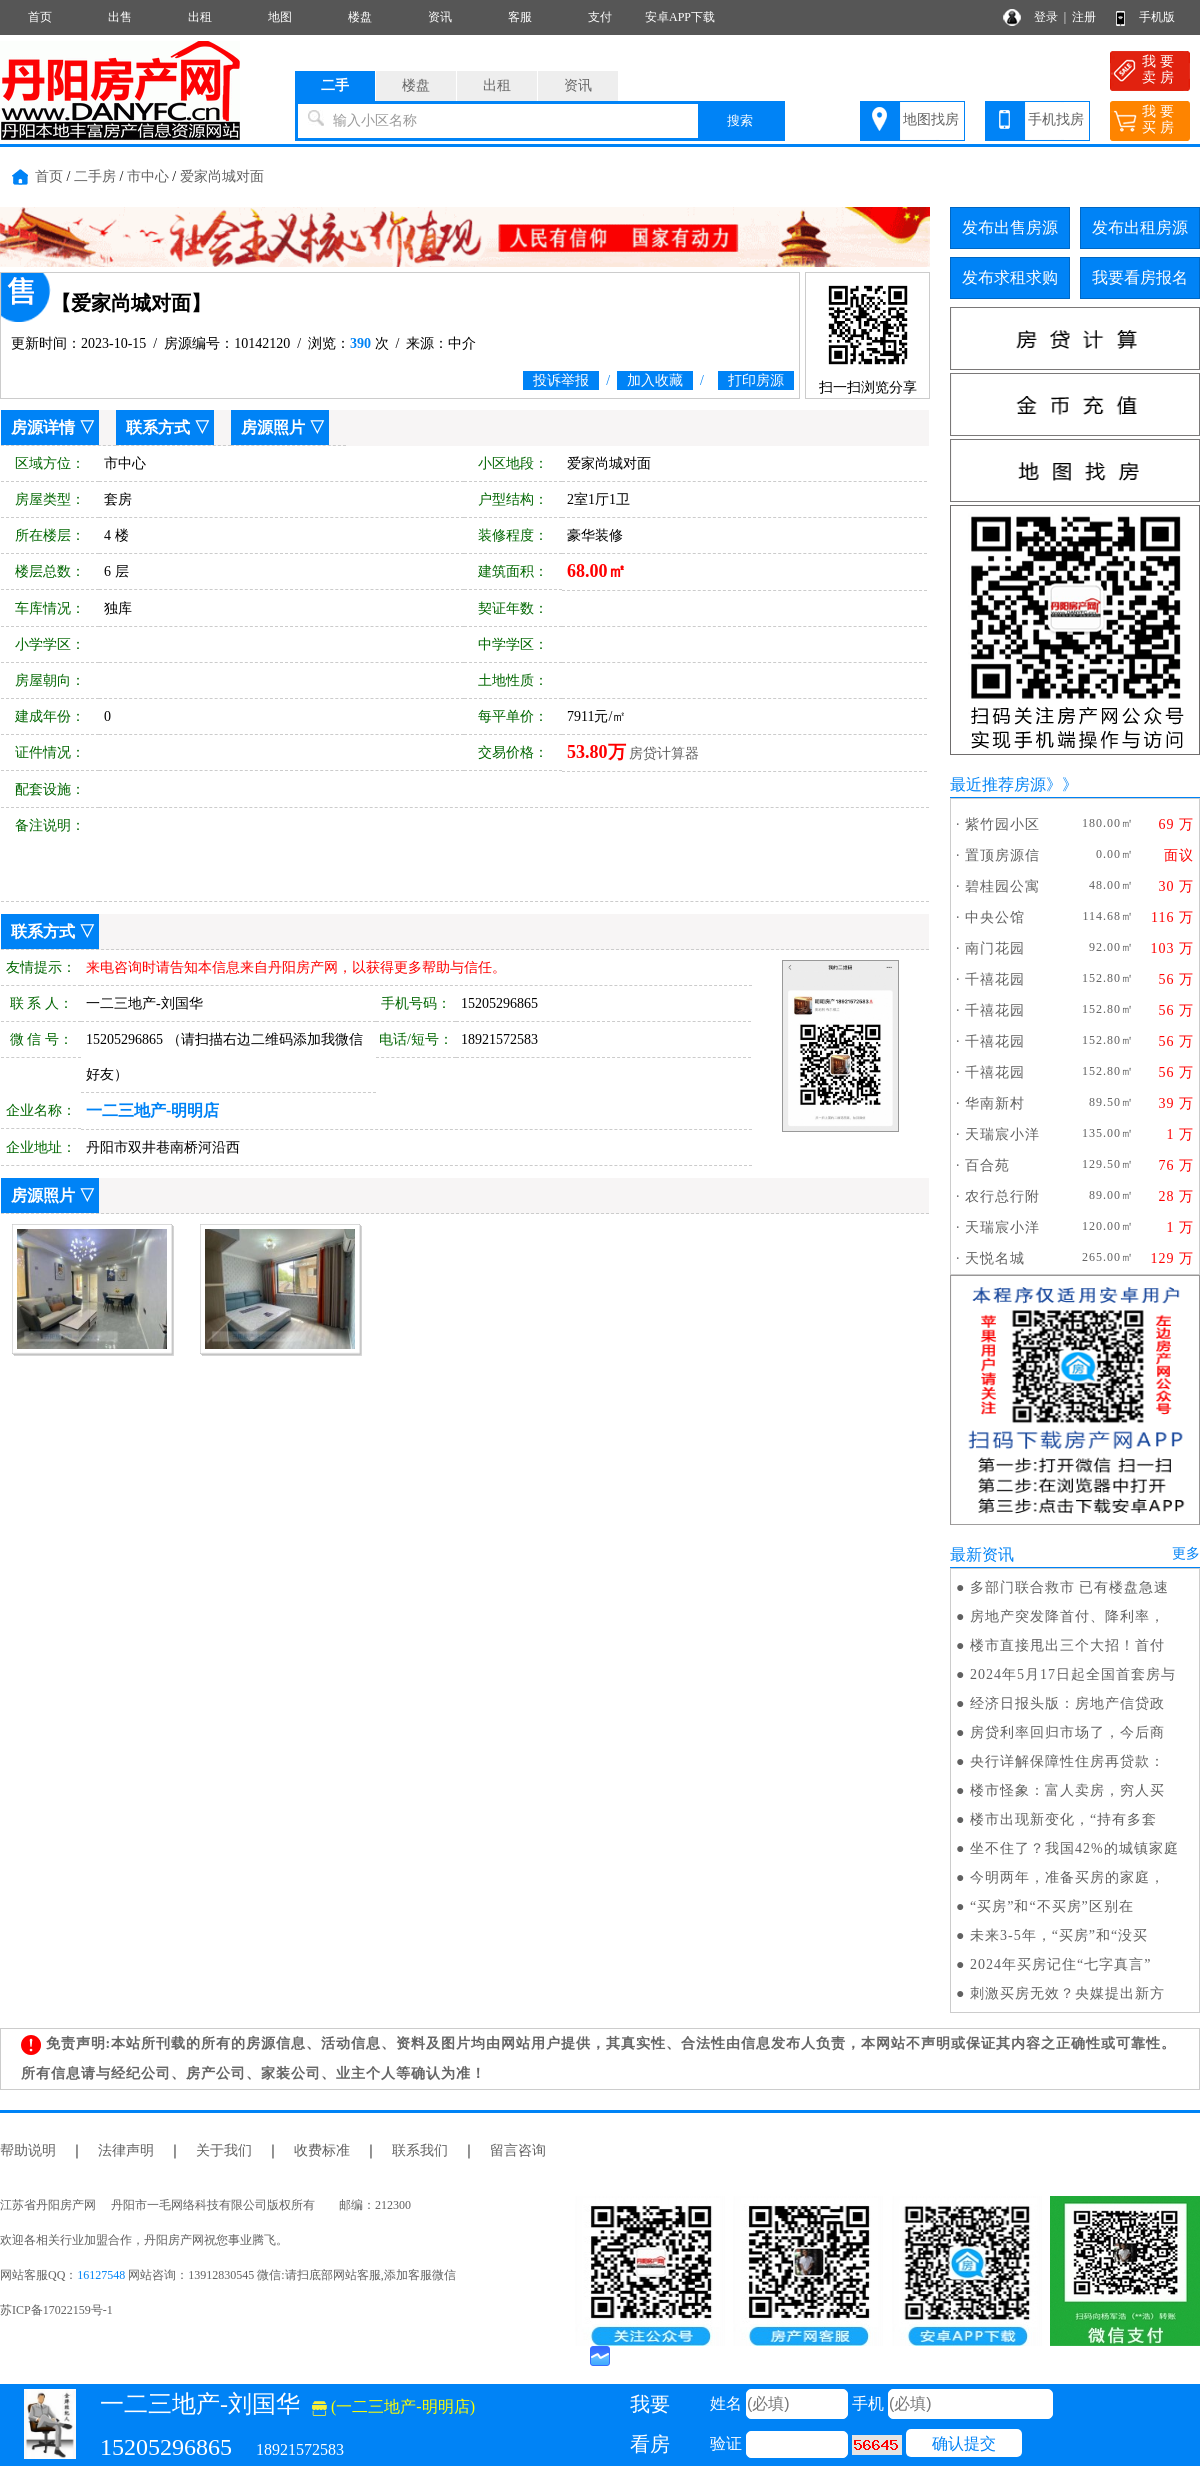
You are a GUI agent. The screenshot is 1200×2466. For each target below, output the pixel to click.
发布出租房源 (1140, 227)
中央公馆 (995, 917)
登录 (1046, 17)
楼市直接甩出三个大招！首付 (1067, 1645)
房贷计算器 (664, 753)
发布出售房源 (1010, 227)
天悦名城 (995, 1258)
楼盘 (360, 17)
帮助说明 (28, 2150)
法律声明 (126, 2150)
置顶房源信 (1002, 855)
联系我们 (420, 2150)
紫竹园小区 (1002, 824)
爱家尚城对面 (222, 176)
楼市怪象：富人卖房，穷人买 (1067, 1790)
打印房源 (756, 380)
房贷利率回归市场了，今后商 (1067, 1732)
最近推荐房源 (998, 784)
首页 (40, 17)
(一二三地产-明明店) (393, 2406)
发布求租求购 (1010, 277)
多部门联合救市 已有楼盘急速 (1070, 1587)
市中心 (148, 176)
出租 (200, 17)
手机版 (1157, 17)
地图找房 (931, 119)
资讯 (440, 17)
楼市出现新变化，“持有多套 (1063, 1819)
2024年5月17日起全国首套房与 (1073, 1674)
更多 (1186, 1553)
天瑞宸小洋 (1002, 1134)
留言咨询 (518, 2150)
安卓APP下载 (680, 17)
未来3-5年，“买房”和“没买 (1059, 1935)
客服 (520, 17)
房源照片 (273, 427)
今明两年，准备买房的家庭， (1067, 1877)
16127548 (101, 2275)
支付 (600, 17)
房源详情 (43, 427)
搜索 (740, 120)
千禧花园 (995, 979)
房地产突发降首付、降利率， (1067, 1616)
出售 (120, 17)
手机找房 (1056, 119)
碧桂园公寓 (1002, 886)
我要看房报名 (1140, 277)
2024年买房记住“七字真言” (1060, 1964)
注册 (1084, 17)
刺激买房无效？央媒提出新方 (1067, 1993)
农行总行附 (1002, 1196)
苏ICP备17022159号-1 (56, 2310)
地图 (280, 17)
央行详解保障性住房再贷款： (1067, 1761)
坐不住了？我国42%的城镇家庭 (1074, 1848)
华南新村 (995, 1103)
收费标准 (322, 2150)
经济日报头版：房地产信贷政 (1067, 1703)
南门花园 (995, 948)
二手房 (95, 176)
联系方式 (158, 427)
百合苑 (987, 1165)
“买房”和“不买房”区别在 (1052, 1906)
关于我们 (224, 2150)
